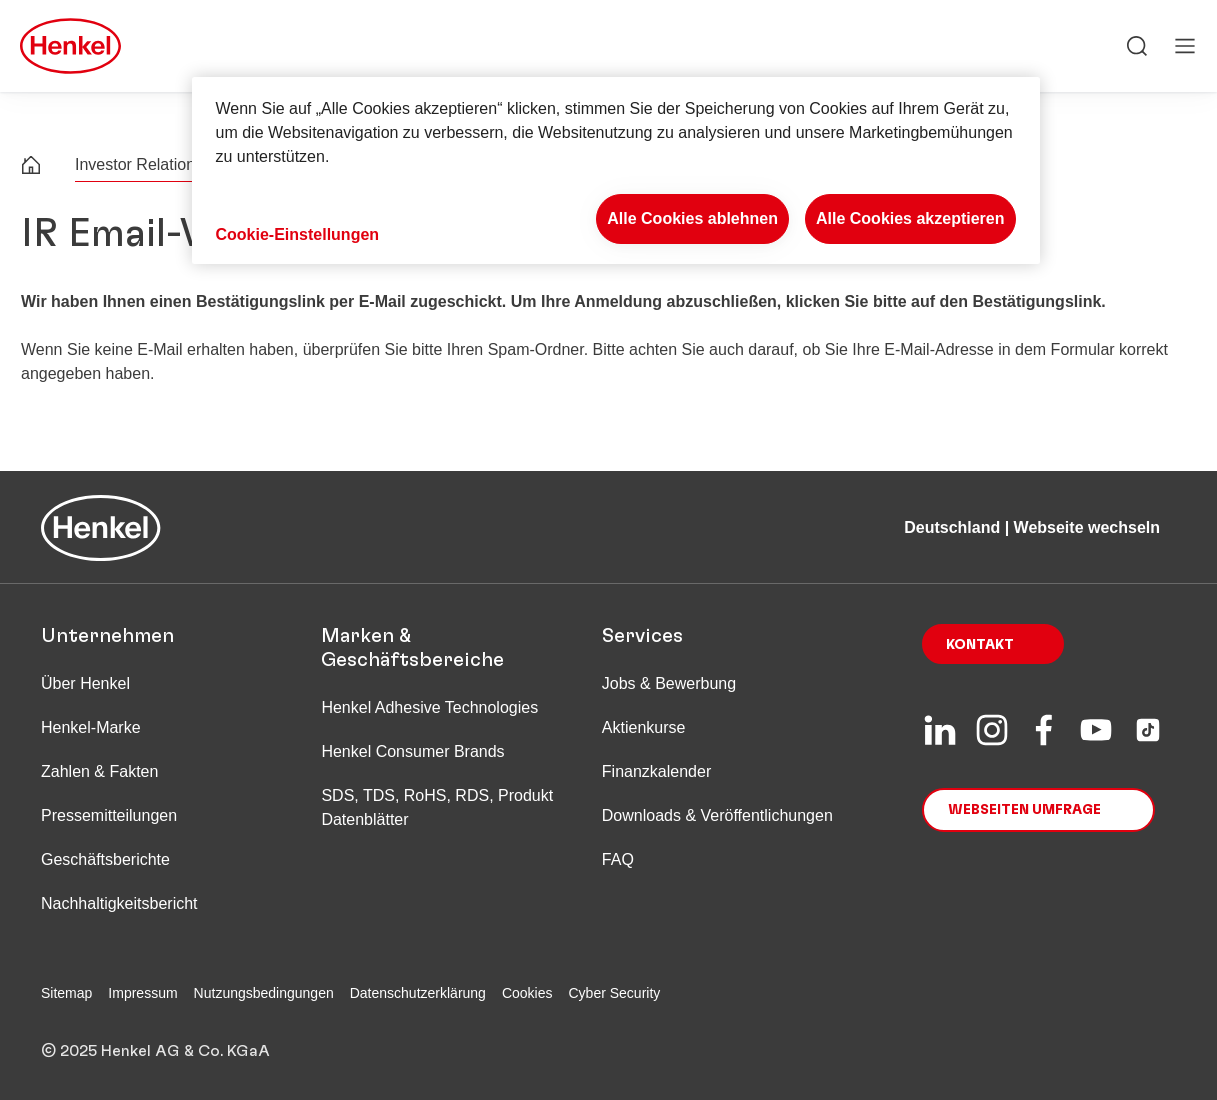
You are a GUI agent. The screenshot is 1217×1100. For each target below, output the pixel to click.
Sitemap (66, 993)
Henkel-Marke (91, 727)
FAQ (618, 859)
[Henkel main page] (70, 46)
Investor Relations (139, 164)
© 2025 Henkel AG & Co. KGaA (155, 1051)
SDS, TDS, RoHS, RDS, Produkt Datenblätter (437, 807)
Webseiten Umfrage (1024, 810)
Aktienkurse (644, 727)
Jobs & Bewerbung (669, 683)
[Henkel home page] (31, 167)
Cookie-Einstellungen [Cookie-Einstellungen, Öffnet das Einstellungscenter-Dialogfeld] (298, 234)
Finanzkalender (656, 771)
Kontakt (980, 645)
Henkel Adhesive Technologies (429, 707)
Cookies (527, 993)
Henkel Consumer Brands (412, 751)
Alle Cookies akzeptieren (910, 218)
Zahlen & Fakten (99, 771)
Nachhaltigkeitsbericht (119, 903)
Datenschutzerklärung (418, 993)
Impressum (142, 993)
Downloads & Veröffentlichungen (717, 815)
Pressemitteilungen (109, 815)
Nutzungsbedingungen (264, 993)
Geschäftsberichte (105, 859)
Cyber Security (615, 993)
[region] (616, 170)
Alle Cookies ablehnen (692, 218)
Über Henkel (85, 683)
